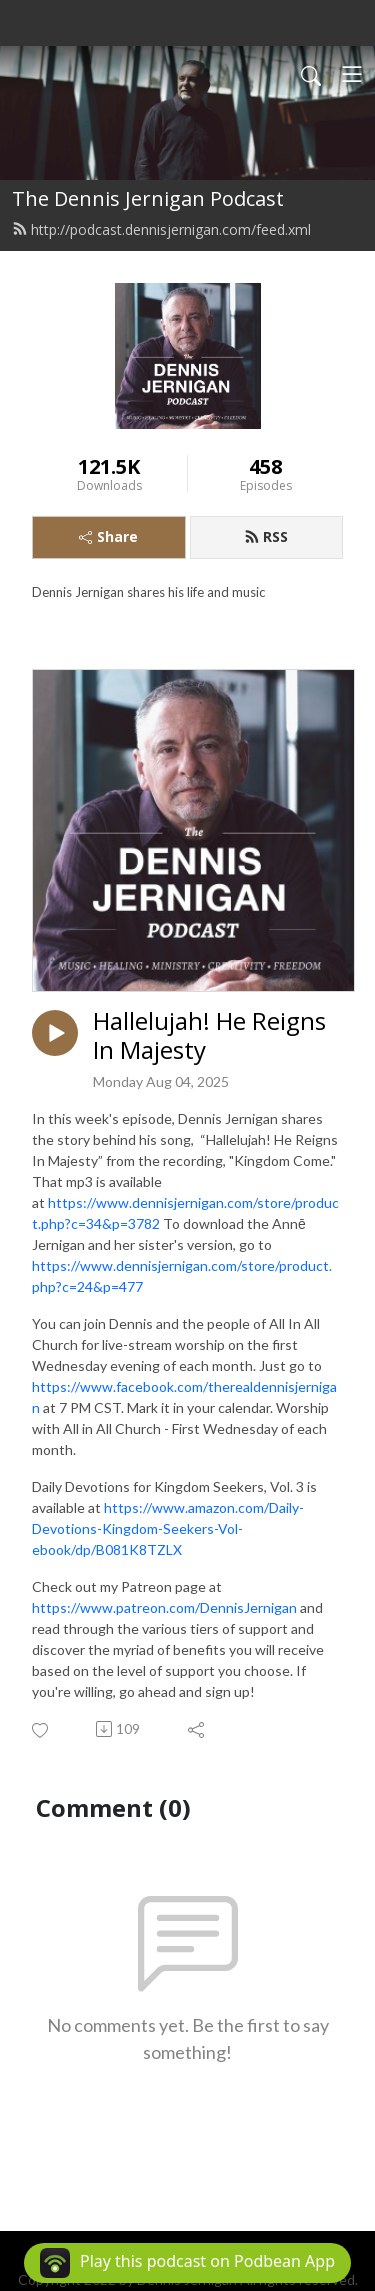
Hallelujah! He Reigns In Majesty (209, 1036)
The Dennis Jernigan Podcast (148, 198)
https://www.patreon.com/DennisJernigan (164, 1607)
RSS (266, 536)
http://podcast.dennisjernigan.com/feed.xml (161, 229)
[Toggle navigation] (352, 74)
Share (108, 536)
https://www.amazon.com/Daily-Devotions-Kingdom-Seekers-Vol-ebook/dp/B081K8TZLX (168, 1528)
